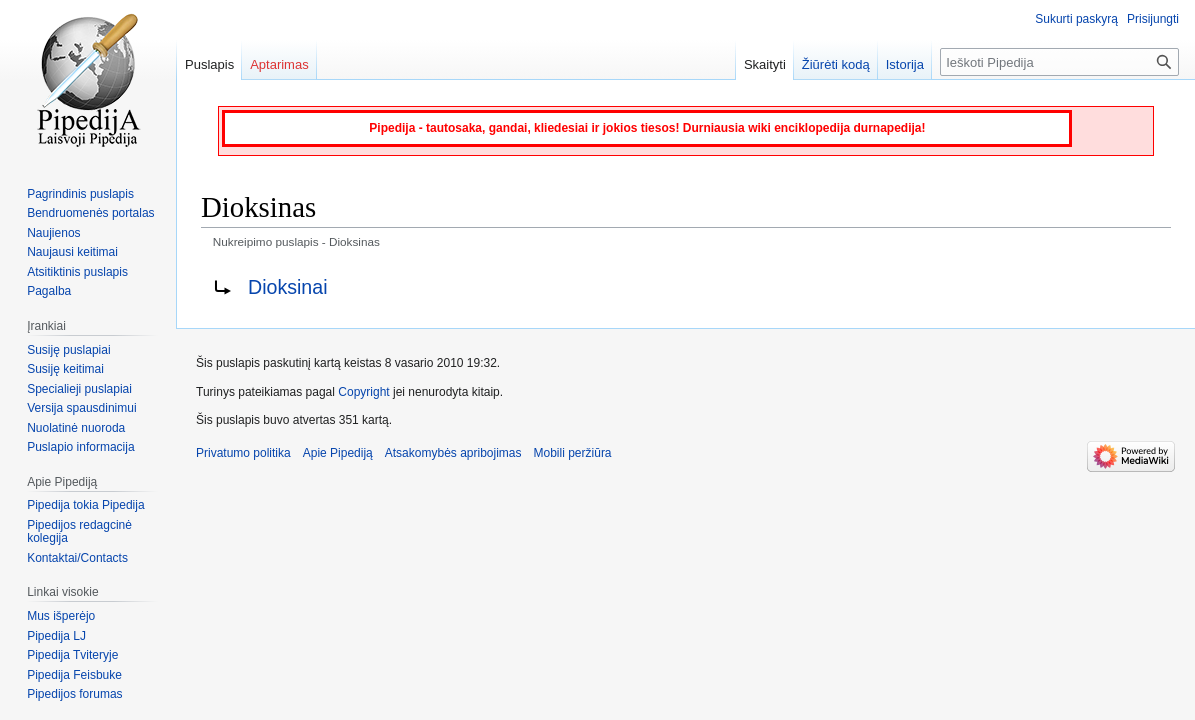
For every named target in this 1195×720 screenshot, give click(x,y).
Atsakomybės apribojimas (453, 453)
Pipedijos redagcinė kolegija (79, 532)
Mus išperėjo (61, 616)
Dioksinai (288, 287)
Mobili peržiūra (573, 453)
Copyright (363, 392)
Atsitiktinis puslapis (77, 272)
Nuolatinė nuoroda (76, 428)
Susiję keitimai (65, 369)
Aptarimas (279, 64)
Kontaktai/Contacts (77, 558)
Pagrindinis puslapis (80, 194)
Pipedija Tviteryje (72, 655)
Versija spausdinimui (81, 408)
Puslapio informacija (80, 447)
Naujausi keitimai (72, 252)
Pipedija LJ (56, 636)
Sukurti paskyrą (1076, 19)
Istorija (905, 64)
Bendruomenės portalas (90, 213)
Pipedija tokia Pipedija (85, 505)
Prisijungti (1153, 19)
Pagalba (49, 291)
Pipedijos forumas (74, 694)
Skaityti (765, 64)
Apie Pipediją (338, 453)
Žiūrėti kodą (836, 64)
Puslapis (209, 64)
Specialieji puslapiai (79, 389)
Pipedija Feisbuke (74, 675)
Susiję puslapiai (68, 350)
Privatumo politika (243, 453)
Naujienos (53, 233)
